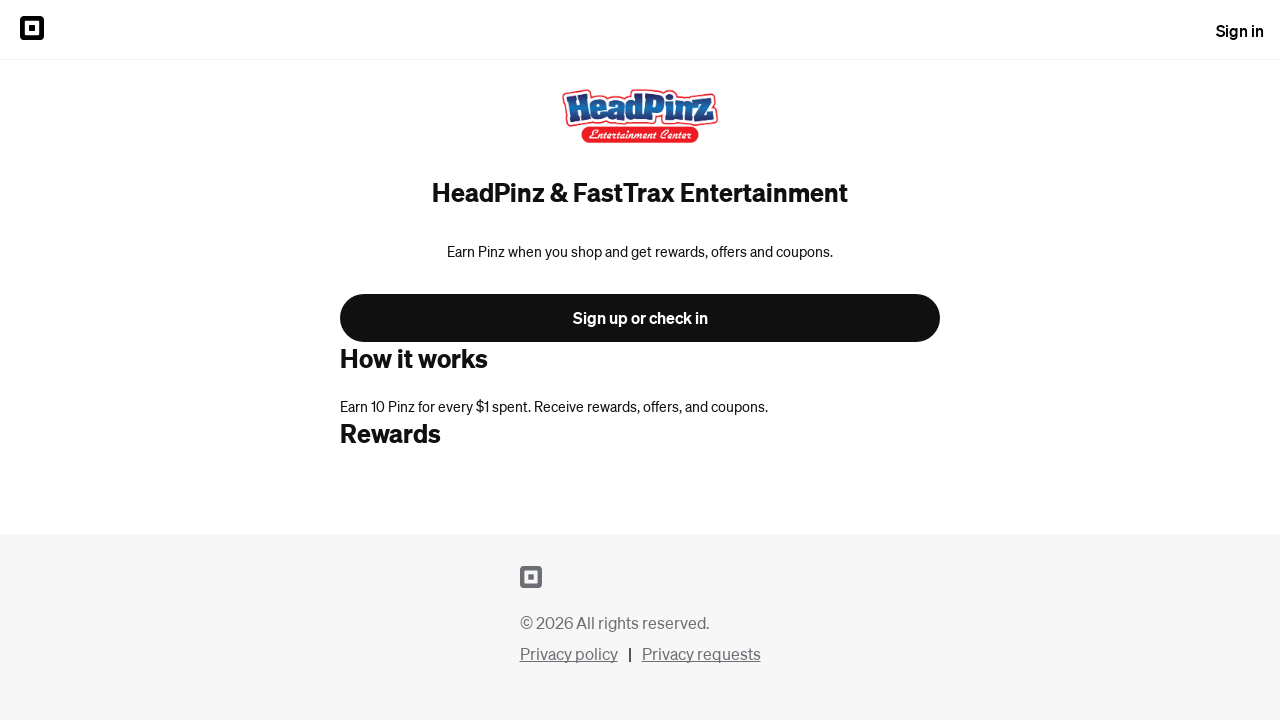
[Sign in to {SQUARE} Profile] (32, 30)
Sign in (1240, 30)
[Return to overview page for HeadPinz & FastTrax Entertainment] (640, 118)
